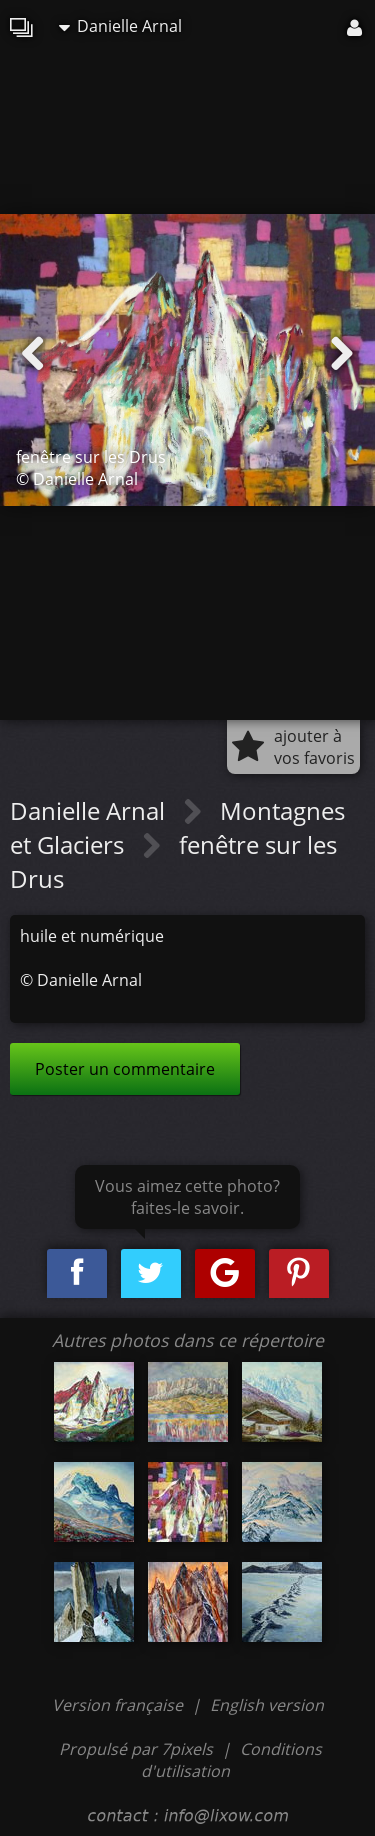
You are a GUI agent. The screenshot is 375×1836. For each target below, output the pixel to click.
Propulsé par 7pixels (136, 1749)
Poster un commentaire (125, 1069)
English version (267, 1705)
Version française (119, 1705)
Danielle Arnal (120, 26)
